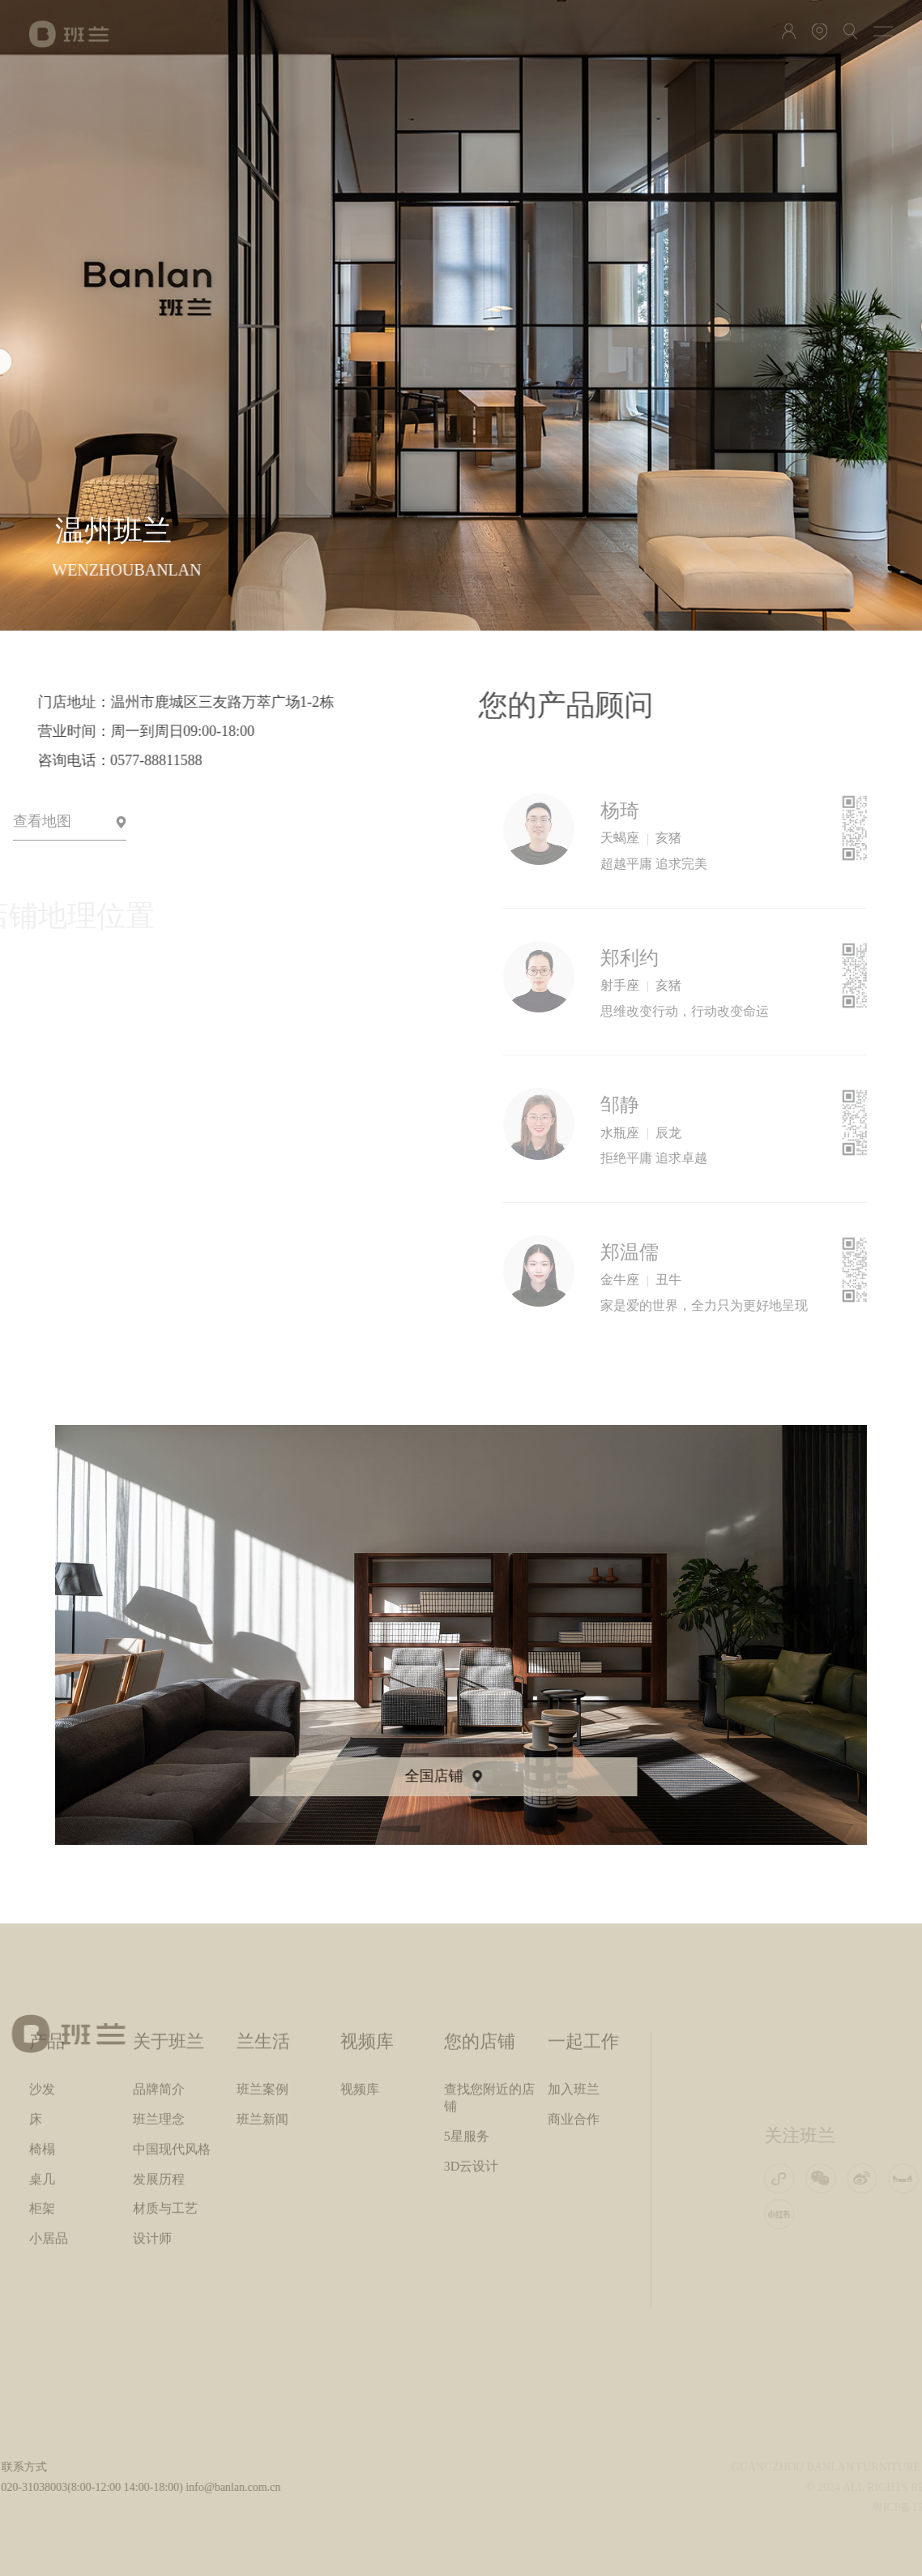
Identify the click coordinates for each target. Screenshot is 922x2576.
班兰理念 (159, 1989)
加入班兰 (574, 1959)
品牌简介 (159, 1959)
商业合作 (574, 1989)
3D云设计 (471, 2036)
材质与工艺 (165, 2079)
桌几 (42, 2049)
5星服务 (466, 2006)
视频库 (359, 1959)
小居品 (48, 2109)
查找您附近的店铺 (489, 1968)
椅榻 (42, 2019)
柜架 (42, 2079)
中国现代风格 (172, 2019)
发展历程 (159, 2049)
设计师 (152, 2109)
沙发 (42, 1959)
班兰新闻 (262, 1989)
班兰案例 (262, 1959)
